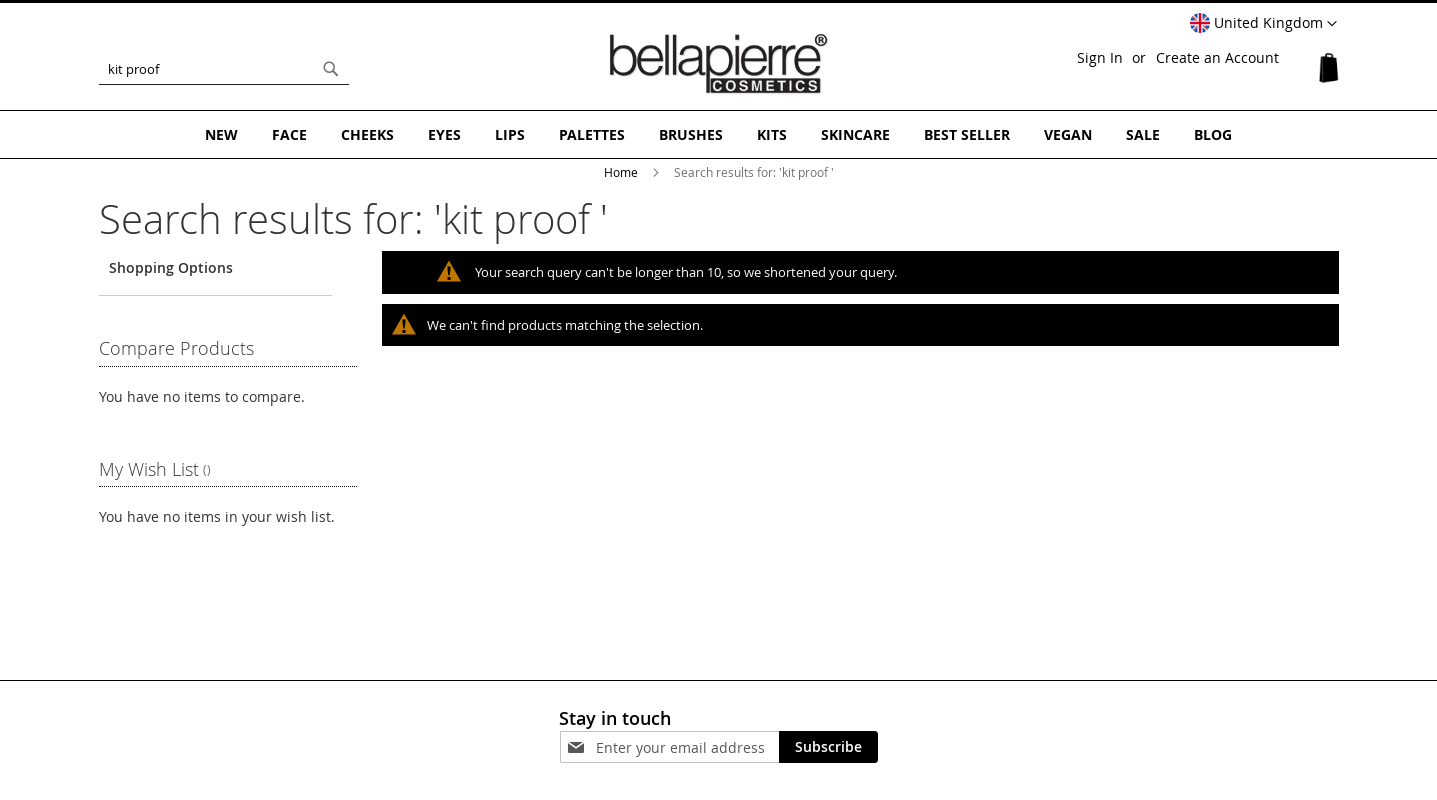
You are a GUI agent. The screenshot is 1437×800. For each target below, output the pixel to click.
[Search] (331, 69)
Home (622, 172)
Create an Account (1217, 57)
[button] (1263, 24)
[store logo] (719, 64)
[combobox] (224, 69)
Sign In (1100, 57)
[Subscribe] (828, 747)
